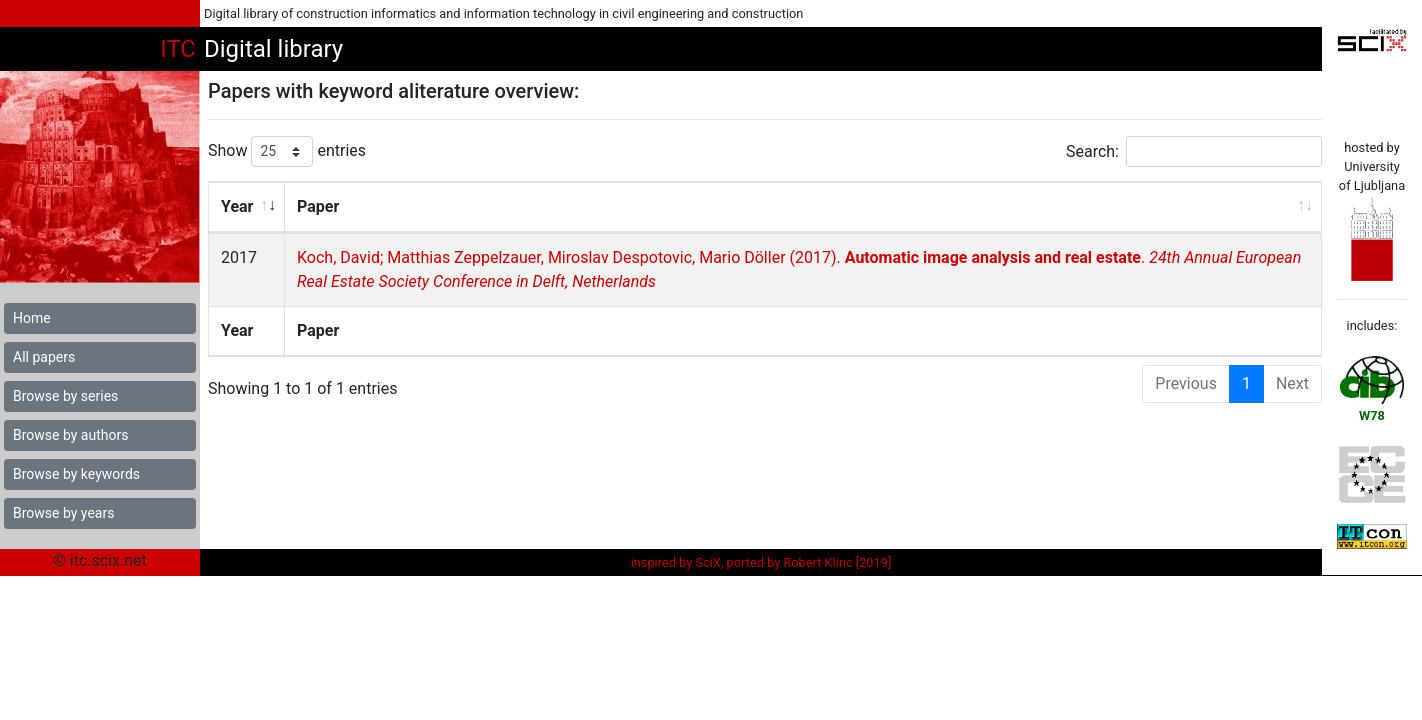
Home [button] (32, 318)
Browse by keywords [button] (76, 474)
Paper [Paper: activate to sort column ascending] (317, 206)
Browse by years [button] (63, 513)
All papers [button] (44, 357)
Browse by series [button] (65, 396)
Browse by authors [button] (70, 435)
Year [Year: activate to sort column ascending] (237, 206)
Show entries (287, 151)
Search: (1194, 151)
